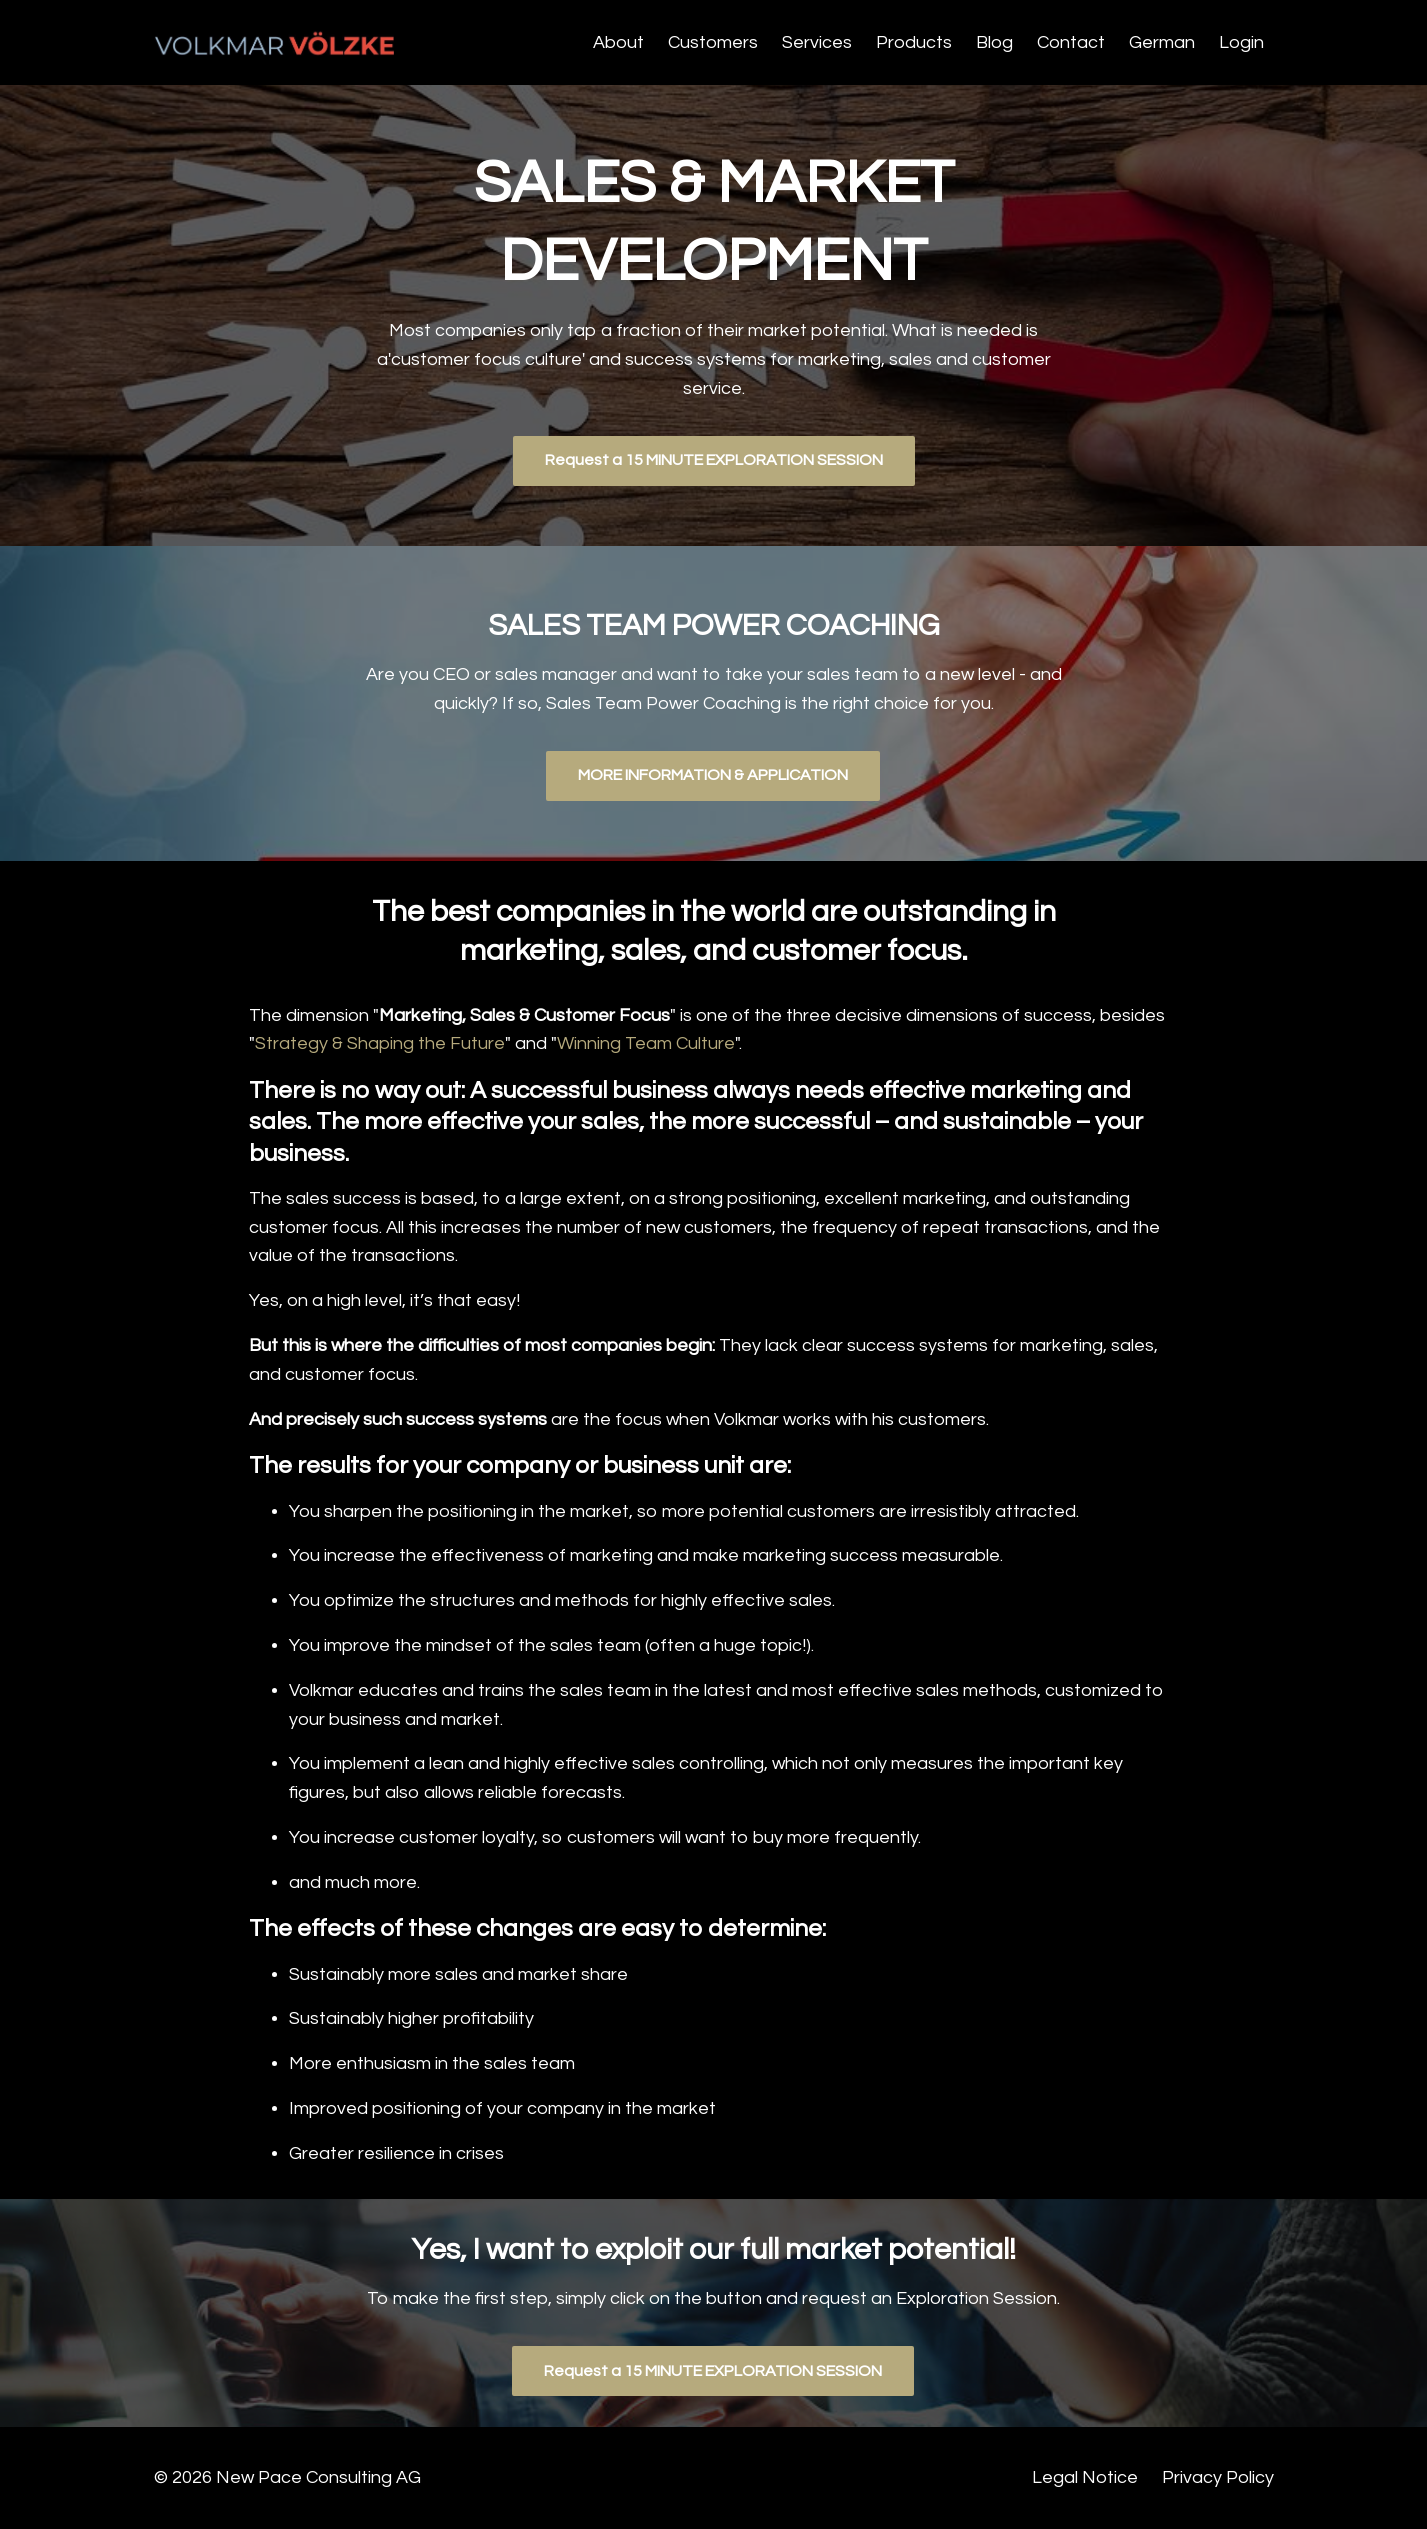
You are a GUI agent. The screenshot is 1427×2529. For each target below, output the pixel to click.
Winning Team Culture (646, 1043)
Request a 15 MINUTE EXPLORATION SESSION (714, 460)
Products (914, 42)
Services (817, 42)
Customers (713, 42)
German (1162, 42)
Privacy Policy (1218, 2477)
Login (1241, 42)
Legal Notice (1085, 2477)
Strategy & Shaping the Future (380, 1043)
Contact (1071, 42)
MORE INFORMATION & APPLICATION (713, 775)
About (618, 42)
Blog (994, 42)
